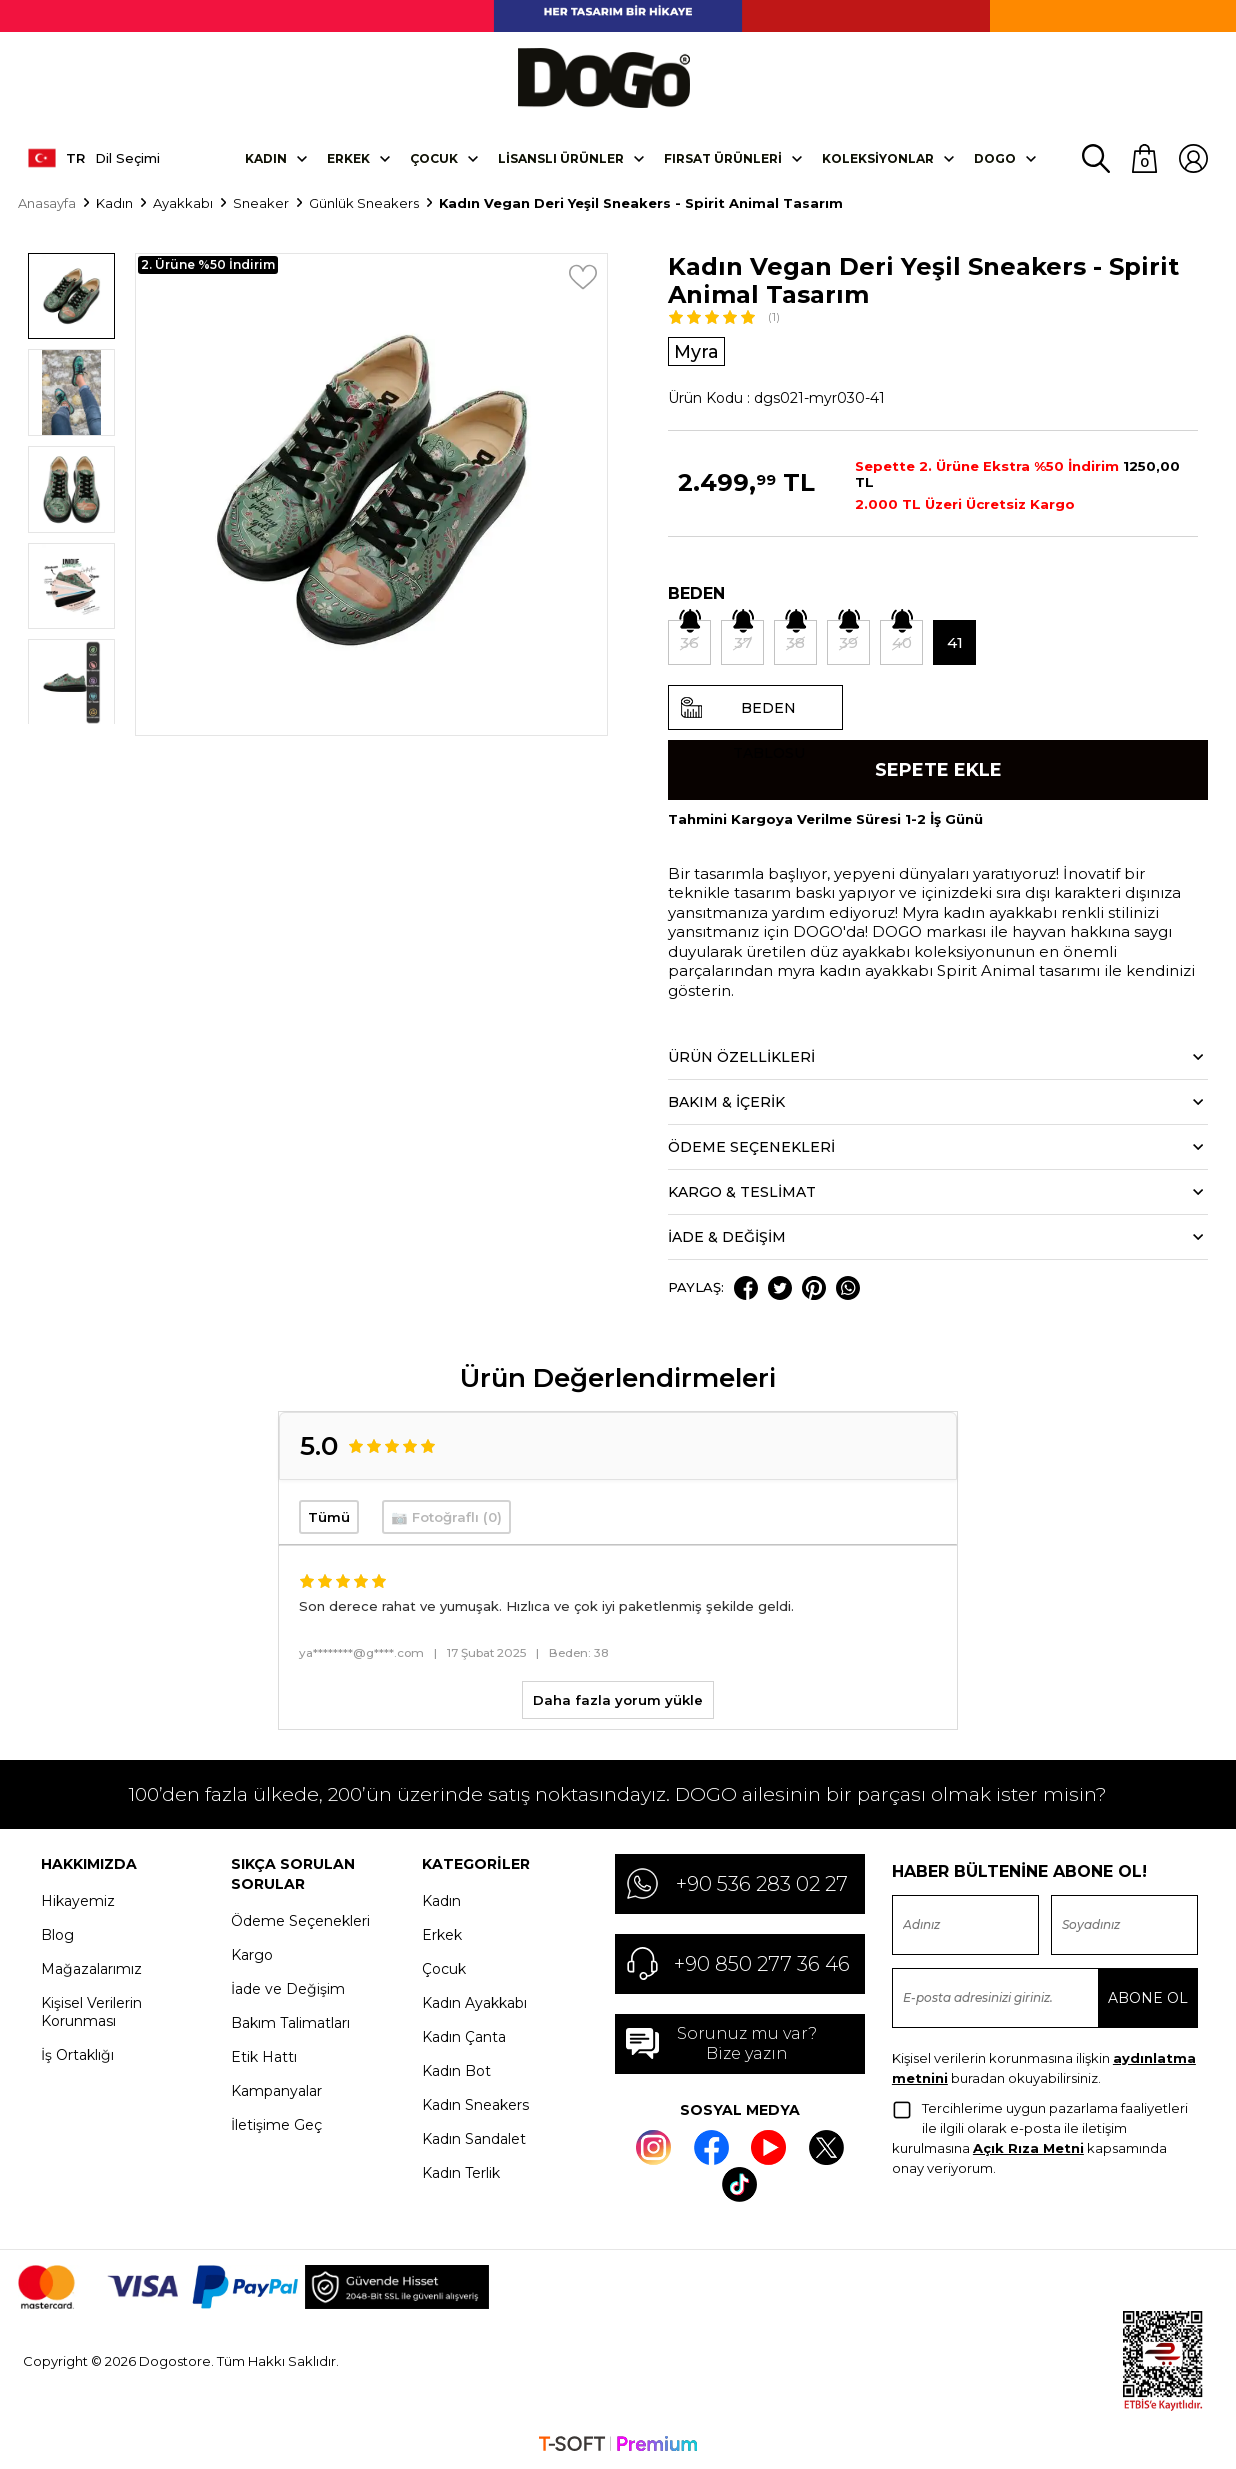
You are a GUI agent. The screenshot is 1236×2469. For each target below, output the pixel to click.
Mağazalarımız (91, 1968)
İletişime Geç (276, 2124)
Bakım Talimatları (290, 2022)
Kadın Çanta (464, 2036)
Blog (57, 1934)
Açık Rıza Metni (1028, 2147)
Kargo (252, 1954)
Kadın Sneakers (475, 2104)
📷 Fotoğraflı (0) (446, 1517)
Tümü (329, 1517)
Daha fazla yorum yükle (618, 1699)
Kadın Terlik (461, 2172)
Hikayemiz (78, 1900)
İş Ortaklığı (77, 2054)
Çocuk (434, 156)
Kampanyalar (276, 2090)
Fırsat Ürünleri (723, 156)
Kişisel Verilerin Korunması (91, 2011)
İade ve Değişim (288, 1988)
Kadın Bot (456, 2070)
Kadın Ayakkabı (474, 2002)
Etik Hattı (264, 2056)
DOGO (995, 156)
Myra (697, 350)
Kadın (266, 156)
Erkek (348, 156)
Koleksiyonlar (878, 156)
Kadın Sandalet (474, 2138)
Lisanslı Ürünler (561, 156)
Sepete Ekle (938, 769)
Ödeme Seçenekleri (300, 1920)
